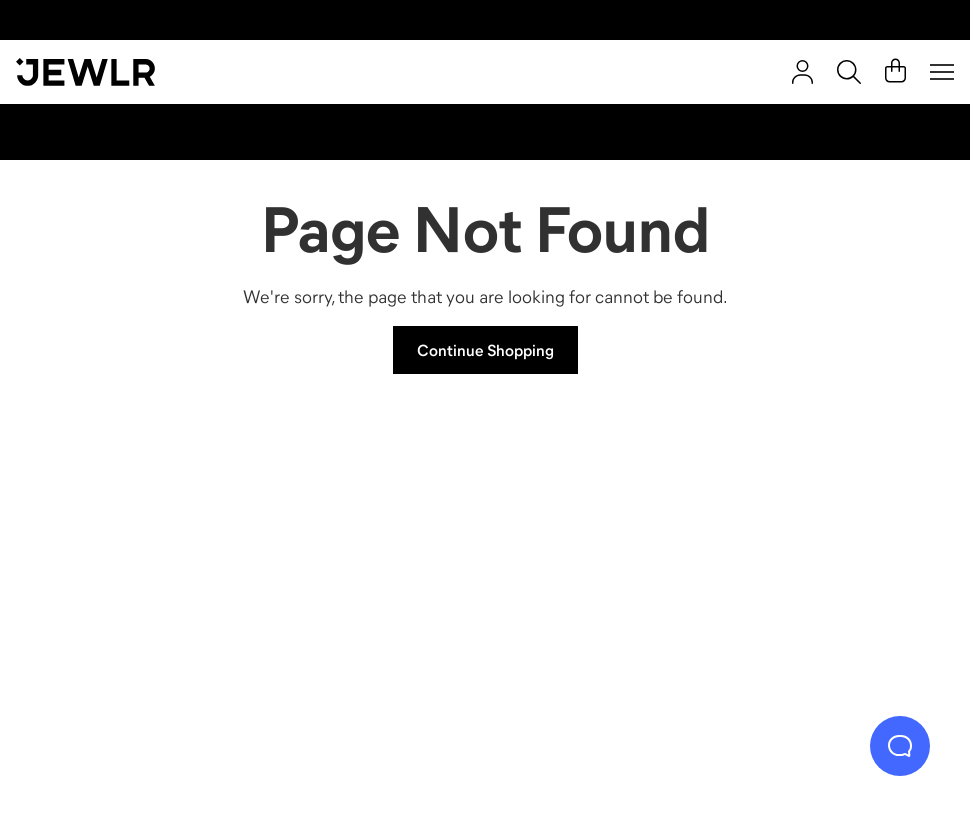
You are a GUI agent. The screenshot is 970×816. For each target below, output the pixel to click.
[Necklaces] (370, 560)
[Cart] (895, 72)
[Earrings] (600, 560)
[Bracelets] (831, 560)
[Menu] (942, 72)
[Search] (849, 72)
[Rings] (139, 560)
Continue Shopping (485, 350)
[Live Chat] (900, 746)
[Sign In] (802, 72)
